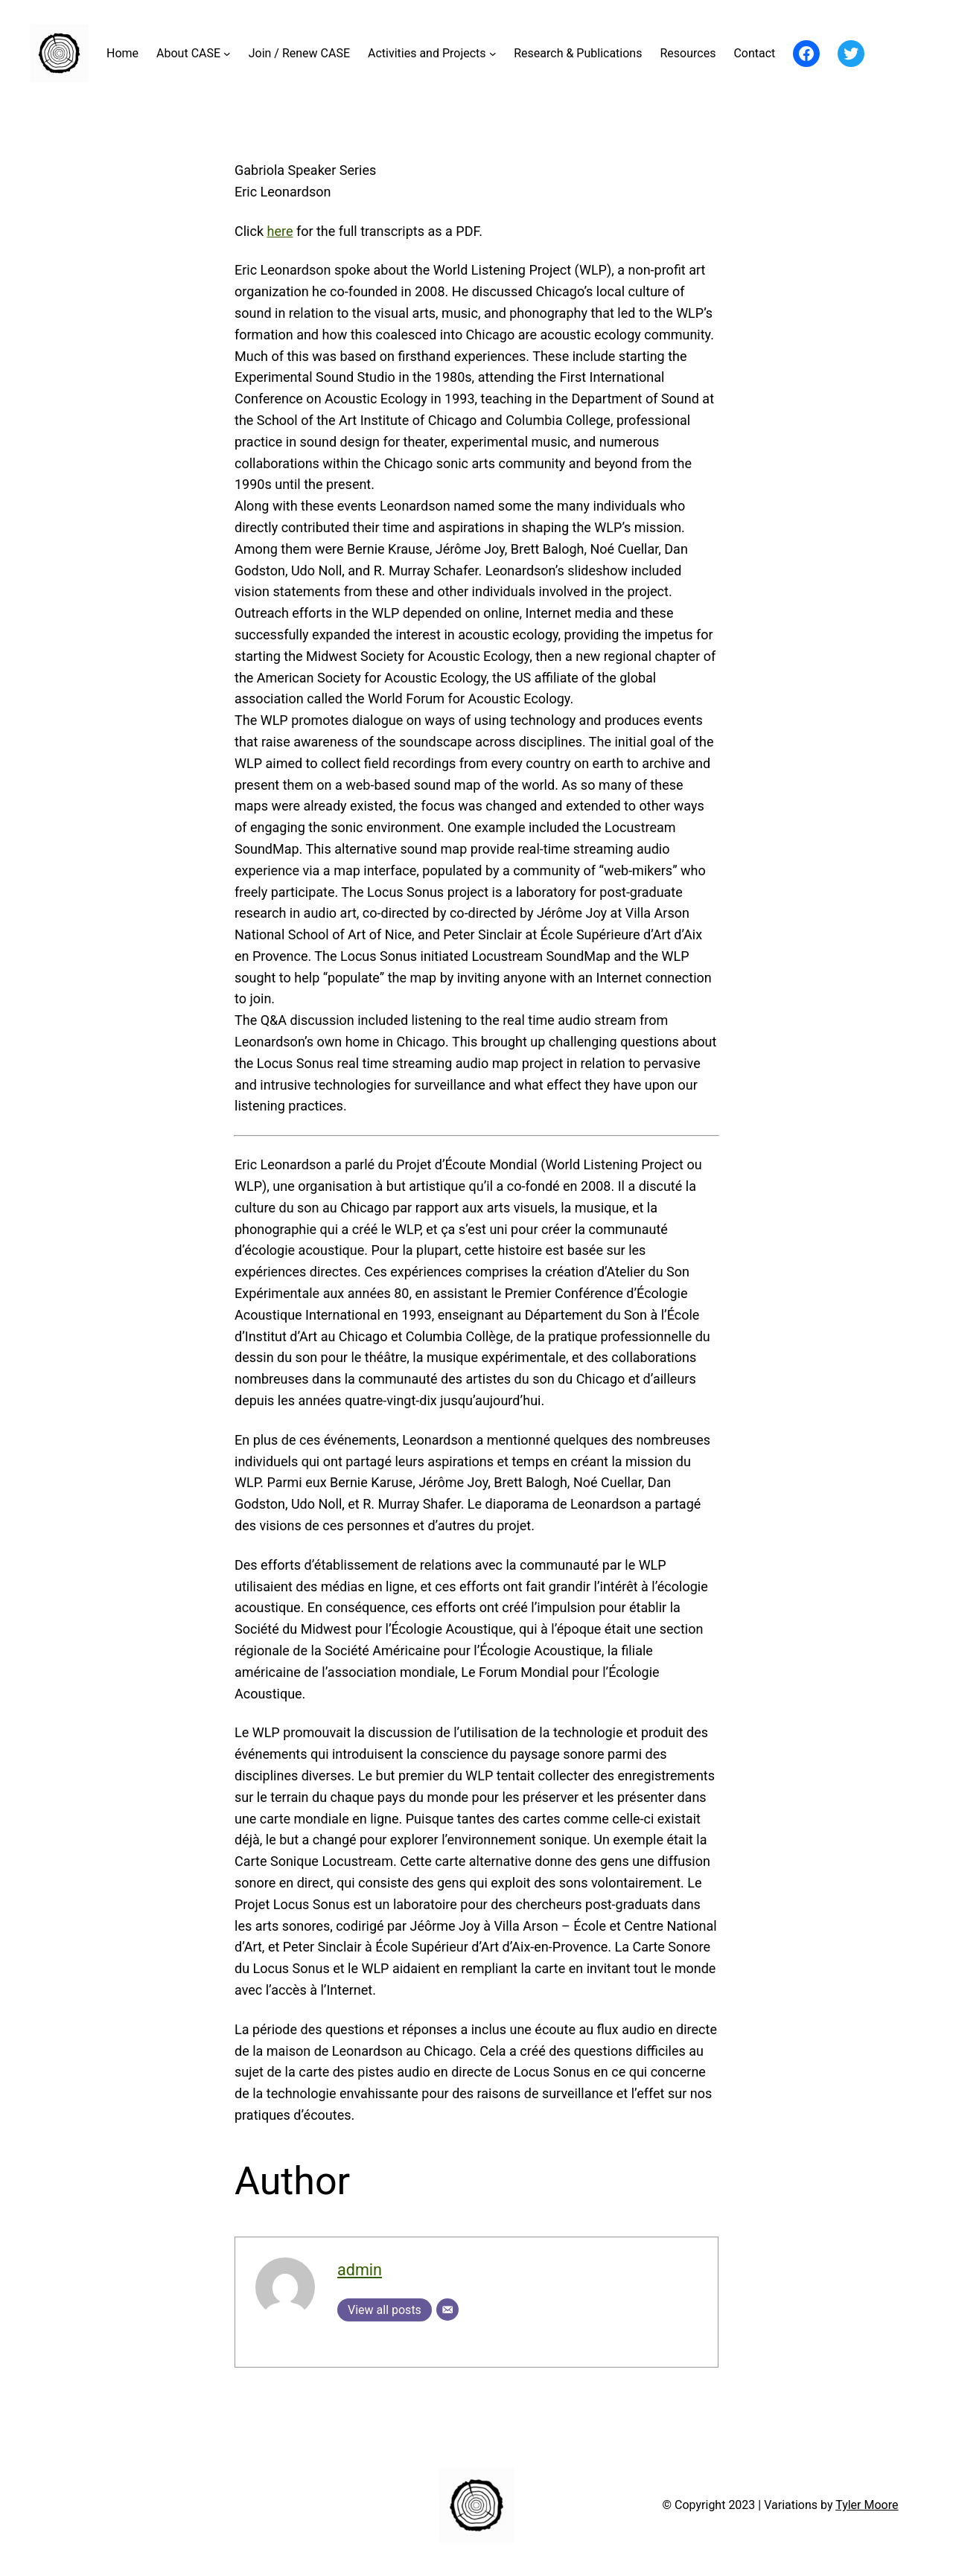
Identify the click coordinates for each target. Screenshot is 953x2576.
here (280, 231)
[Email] (447, 2309)
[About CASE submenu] (227, 53)
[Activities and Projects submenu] (493, 53)
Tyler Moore (866, 2505)
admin (359, 2269)
